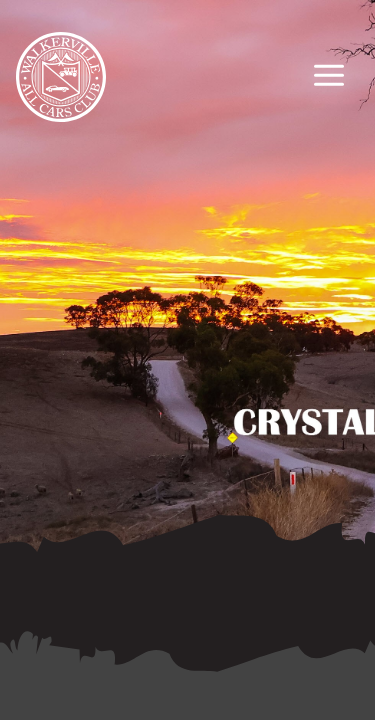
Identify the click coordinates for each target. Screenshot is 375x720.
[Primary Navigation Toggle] (329, 77)
